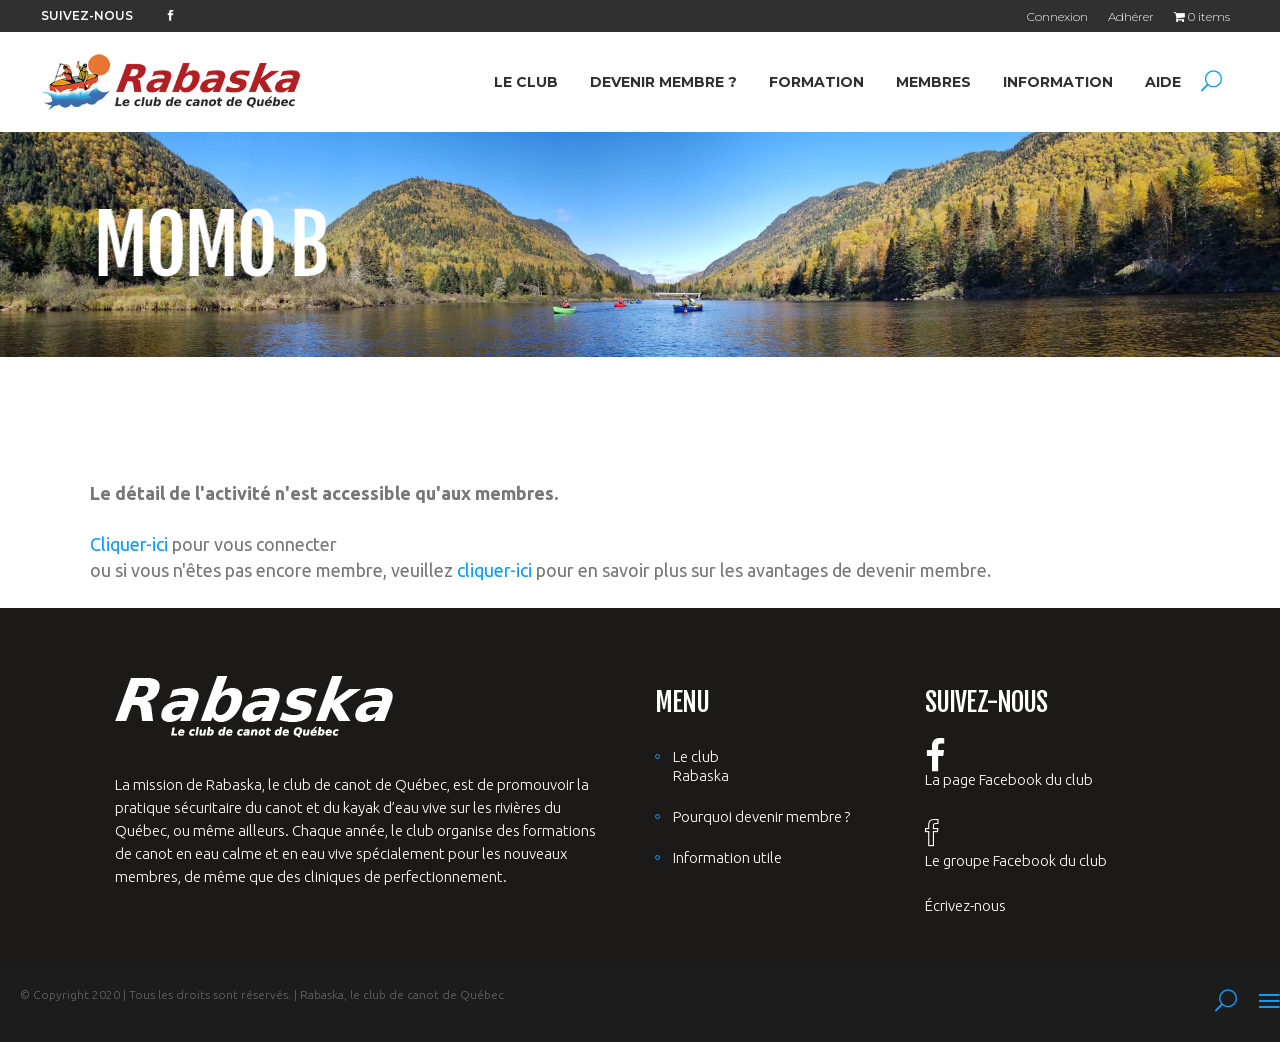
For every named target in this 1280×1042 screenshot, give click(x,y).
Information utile (727, 857)
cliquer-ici (494, 570)
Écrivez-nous (965, 905)
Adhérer (1131, 16)
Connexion (1057, 16)
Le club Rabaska (701, 766)
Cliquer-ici (129, 544)
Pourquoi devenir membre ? (761, 816)
